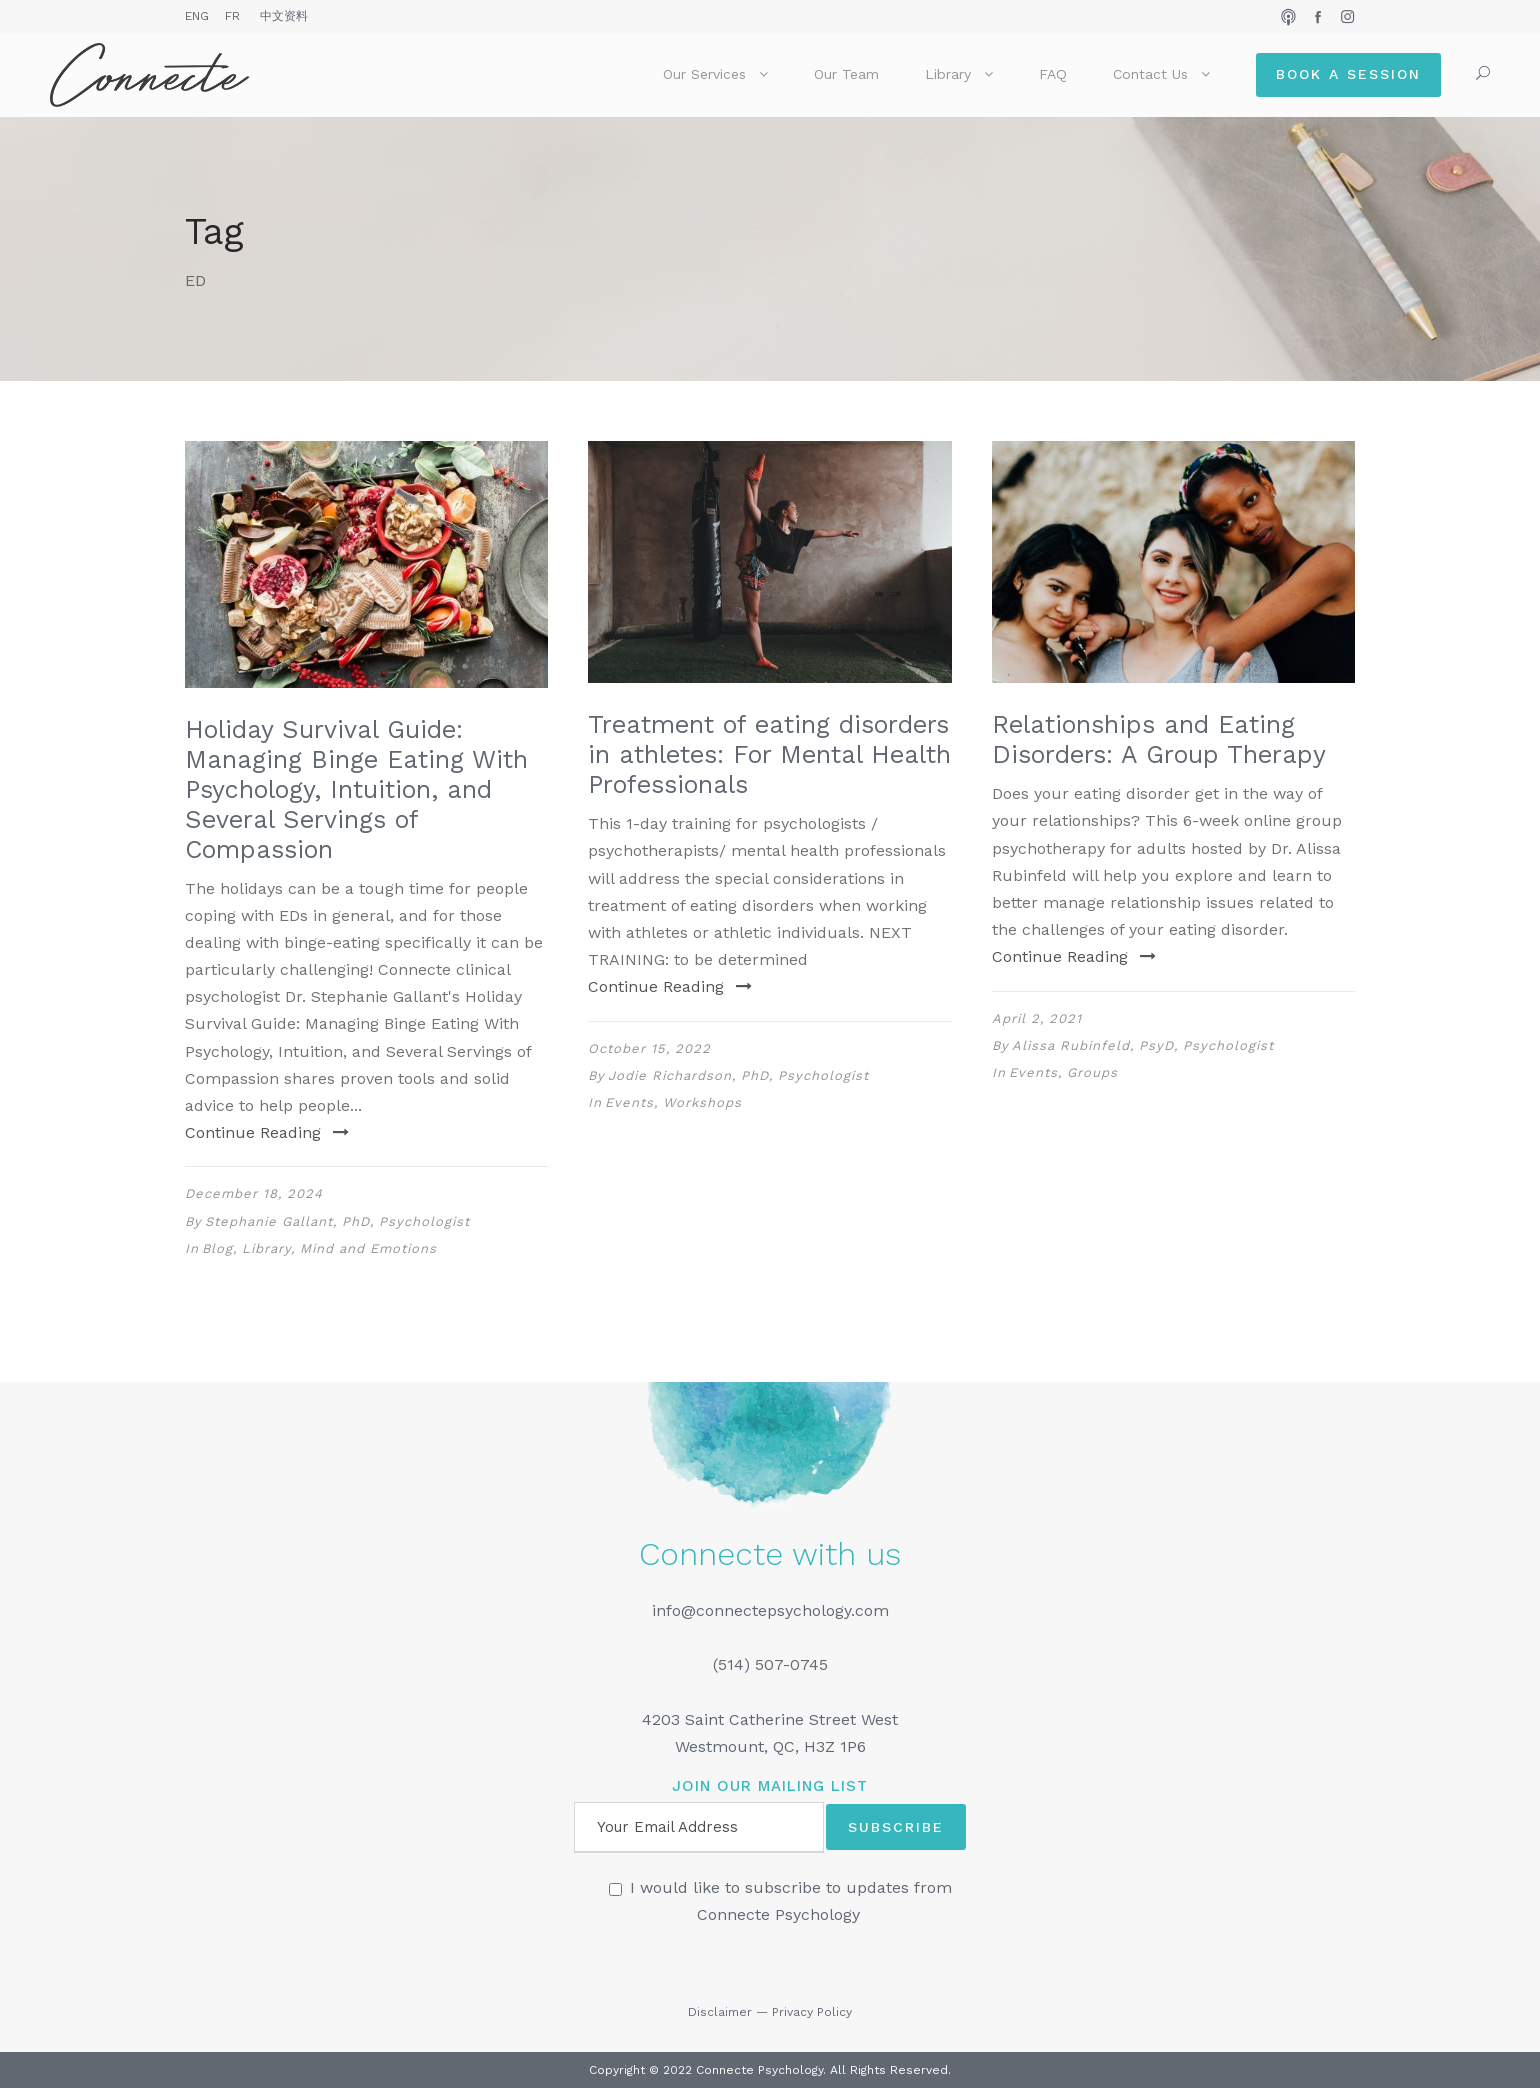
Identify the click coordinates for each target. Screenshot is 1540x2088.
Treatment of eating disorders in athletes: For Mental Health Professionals (769, 754)
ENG (197, 16)
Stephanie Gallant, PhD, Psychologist (337, 1221)
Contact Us (1150, 74)
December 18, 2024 (254, 1193)
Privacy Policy (812, 2012)
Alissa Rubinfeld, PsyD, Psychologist (1143, 1045)
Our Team (846, 74)
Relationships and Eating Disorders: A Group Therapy (1159, 739)
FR (232, 16)
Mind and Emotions (368, 1248)
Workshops (702, 1102)
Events (629, 1102)
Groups (1092, 1072)
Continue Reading (267, 1132)
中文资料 (284, 16)
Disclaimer (720, 2012)
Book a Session (1348, 74)
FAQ (1053, 74)
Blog (217, 1248)
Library (948, 74)
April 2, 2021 (1037, 1018)
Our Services (704, 74)
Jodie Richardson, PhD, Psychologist (738, 1075)
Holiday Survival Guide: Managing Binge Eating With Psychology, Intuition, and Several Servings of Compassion (356, 789)
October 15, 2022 (649, 1048)
